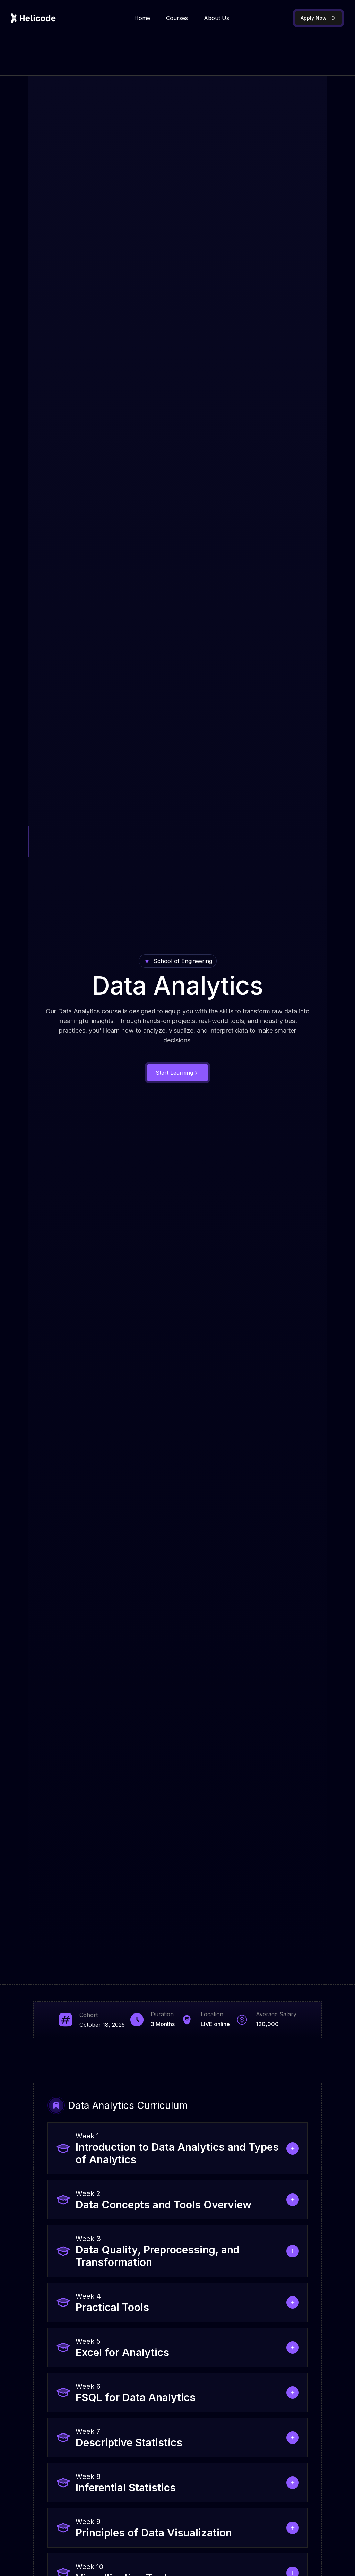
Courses (177, 18)
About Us (216, 18)
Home (142, 18)
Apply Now (318, 18)
